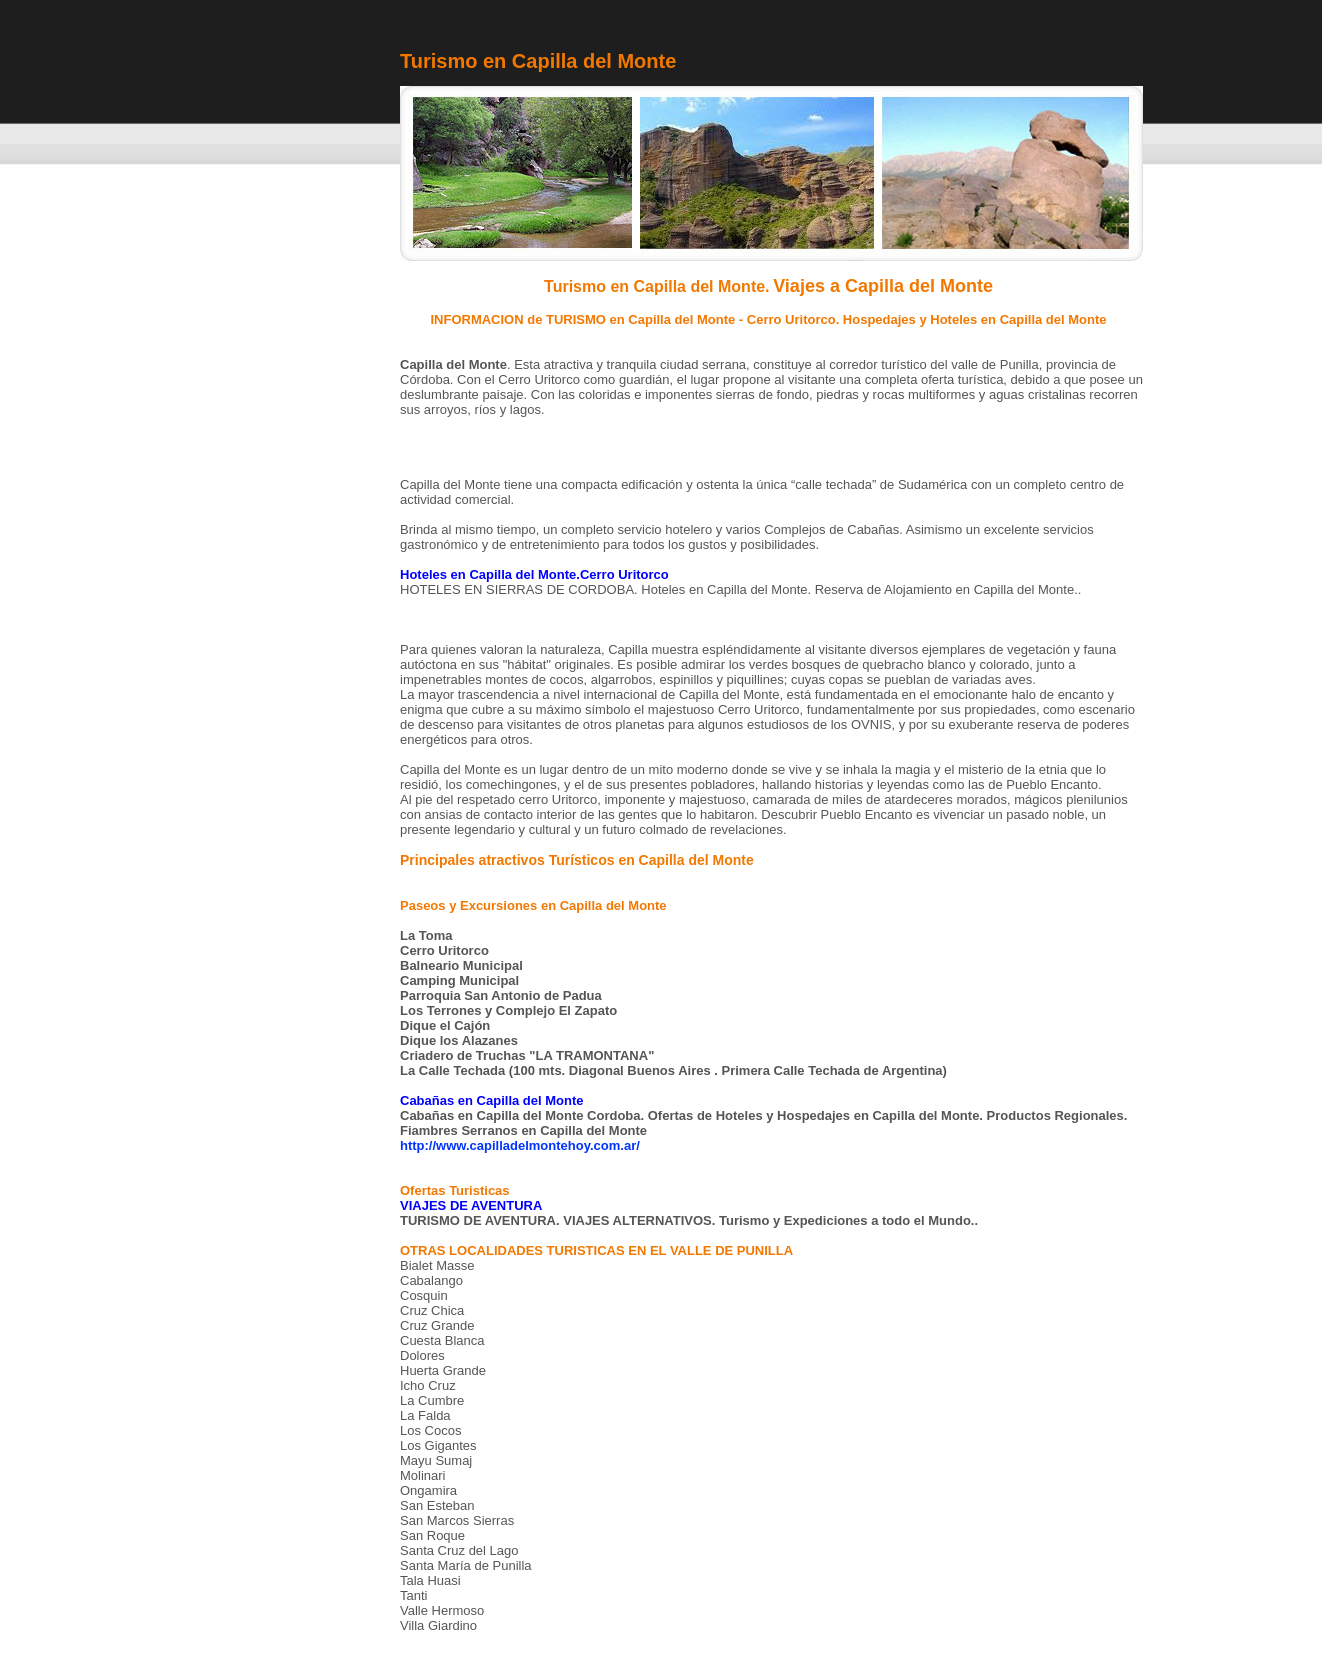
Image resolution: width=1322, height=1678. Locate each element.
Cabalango (431, 1280)
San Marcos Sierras (457, 1520)
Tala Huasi (430, 1580)
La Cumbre (432, 1400)
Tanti (413, 1595)
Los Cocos (430, 1430)
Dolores (422, 1355)
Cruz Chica (432, 1310)
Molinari (423, 1475)
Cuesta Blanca (442, 1340)
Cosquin (424, 1295)
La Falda (425, 1415)
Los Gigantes (438, 1445)
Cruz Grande (437, 1325)
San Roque (432, 1535)
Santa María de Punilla (466, 1565)
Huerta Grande (443, 1370)
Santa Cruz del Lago (459, 1550)
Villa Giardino (438, 1625)
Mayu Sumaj (436, 1460)
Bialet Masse (437, 1265)
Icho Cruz (428, 1385)
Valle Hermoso (442, 1610)
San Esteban (437, 1505)
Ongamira (428, 1490)
